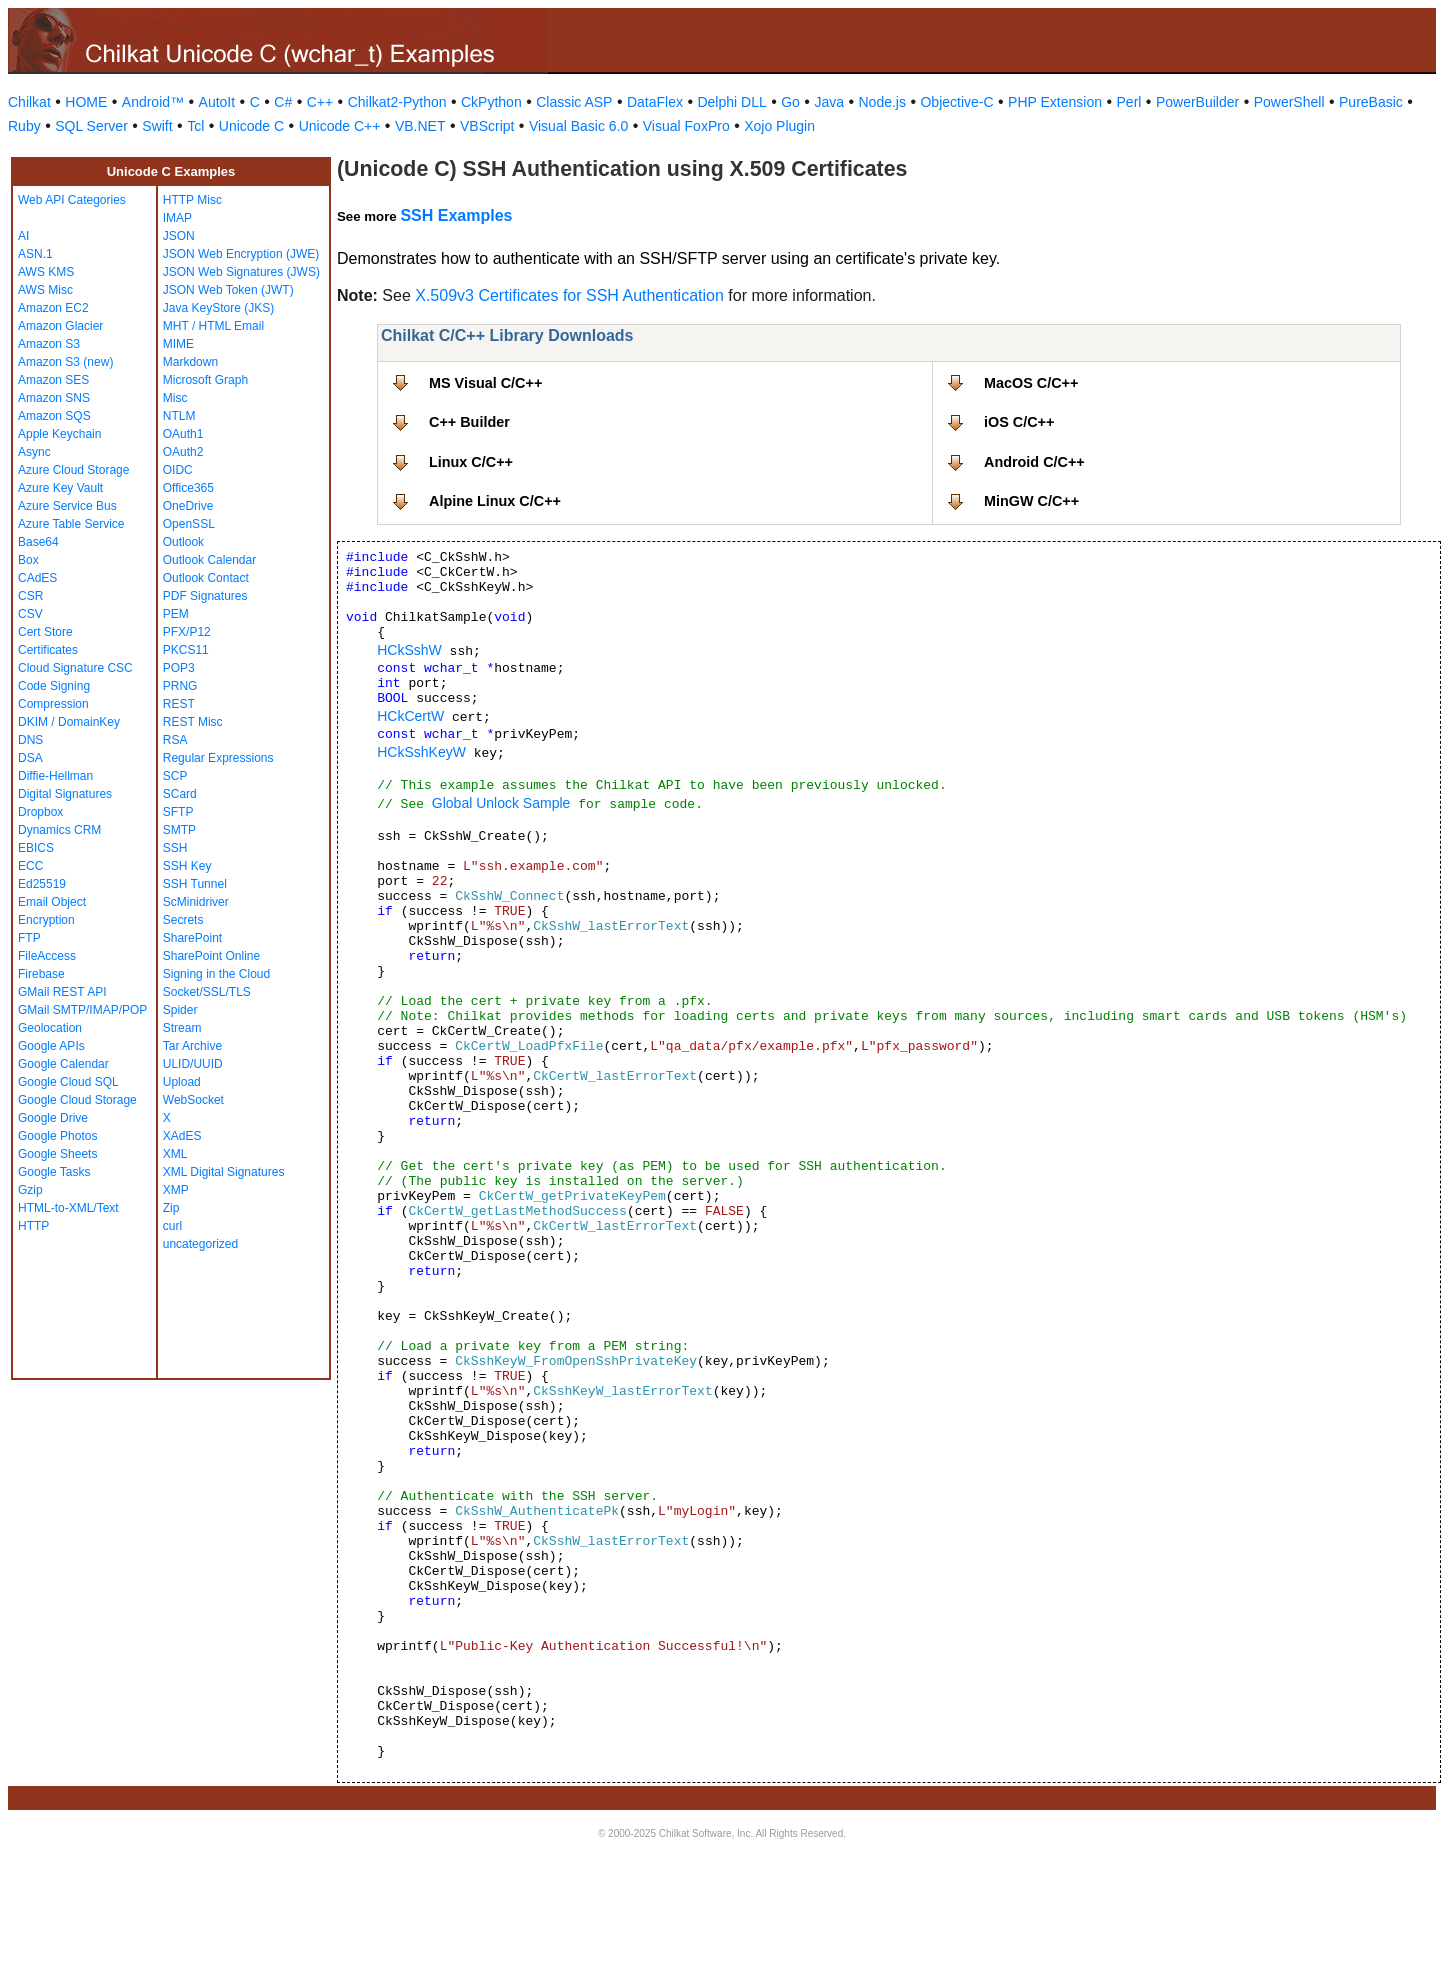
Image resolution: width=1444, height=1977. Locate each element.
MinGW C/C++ (1031, 501)
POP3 (179, 668)
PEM (176, 614)
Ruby (24, 126)
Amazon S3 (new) (65, 362)
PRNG (180, 686)
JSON (179, 236)
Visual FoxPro (686, 126)
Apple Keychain (59, 434)
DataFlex (655, 102)
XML (175, 1154)
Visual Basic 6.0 (578, 126)
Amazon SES (53, 380)
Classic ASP (574, 102)
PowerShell (1289, 102)
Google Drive (53, 1118)
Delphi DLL (731, 102)
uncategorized (200, 1244)
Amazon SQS (54, 416)
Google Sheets (57, 1154)
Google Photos (57, 1136)
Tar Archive (192, 1046)
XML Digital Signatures (224, 1172)
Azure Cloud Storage (73, 470)
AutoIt (217, 102)
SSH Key (187, 866)
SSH (175, 848)
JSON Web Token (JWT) (228, 290)
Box (28, 560)
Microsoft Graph (205, 380)
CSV (30, 614)
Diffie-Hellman (55, 776)
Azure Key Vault (60, 488)
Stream (182, 1028)
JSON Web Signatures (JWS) (241, 272)
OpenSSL (189, 524)
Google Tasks (54, 1172)
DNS (30, 740)
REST (179, 704)
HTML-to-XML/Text (68, 1208)
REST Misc (193, 722)
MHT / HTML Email (213, 326)
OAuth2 (183, 452)
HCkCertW (410, 716)
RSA (175, 740)
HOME (86, 102)
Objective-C (956, 102)
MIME (178, 344)
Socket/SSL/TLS (207, 992)
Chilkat (29, 102)
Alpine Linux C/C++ (495, 501)
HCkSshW (409, 650)
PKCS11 (186, 650)
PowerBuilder (1197, 102)
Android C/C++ (1034, 462)
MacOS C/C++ (1031, 383)
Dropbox (40, 812)
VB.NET (420, 126)
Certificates (48, 650)
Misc (175, 398)
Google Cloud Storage (77, 1100)
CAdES (37, 578)
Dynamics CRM (59, 830)
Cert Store (45, 632)
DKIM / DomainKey (69, 722)
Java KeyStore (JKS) (218, 308)
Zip (171, 1208)
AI (23, 236)
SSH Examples (456, 215)
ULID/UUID (193, 1064)
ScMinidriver (196, 902)
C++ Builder (469, 422)
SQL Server (91, 126)
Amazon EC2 (53, 308)
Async (34, 452)
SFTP (178, 812)
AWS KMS (46, 272)
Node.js (882, 102)
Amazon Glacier (60, 326)
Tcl (195, 126)
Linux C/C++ (471, 462)
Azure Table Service (71, 524)
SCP (175, 776)
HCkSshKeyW (421, 752)
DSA (30, 758)
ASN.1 (35, 254)
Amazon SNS (54, 398)
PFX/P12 (187, 632)
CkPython (491, 102)
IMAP (177, 218)
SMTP (179, 830)
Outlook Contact (206, 578)
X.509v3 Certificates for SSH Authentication (569, 295)
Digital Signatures (65, 794)
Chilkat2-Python (397, 102)
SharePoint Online (211, 956)
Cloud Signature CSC (75, 668)
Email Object (52, 902)
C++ (320, 102)
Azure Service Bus (67, 506)
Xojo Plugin (779, 126)
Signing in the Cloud (216, 974)
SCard (180, 794)
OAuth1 (183, 434)
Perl (1129, 102)
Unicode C (251, 126)
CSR (30, 596)
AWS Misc (45, 290)
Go (790, 102)
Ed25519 (42, 884)
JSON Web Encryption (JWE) (241, 254)
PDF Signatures (205, 596)
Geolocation (50, 1028)
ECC (30, 866)
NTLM (179, 416)
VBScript (487, 126)
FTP (29, 938)
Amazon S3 (49, 344)
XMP (176, 1190)
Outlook (183, 542)
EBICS (36, 848)
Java (829, 102)
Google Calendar (63, 1064)
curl (172, 1226)
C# (283, 102)
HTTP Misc (192, 200)
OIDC (178, 470)
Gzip (30, 1190)
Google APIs (51, 1046)
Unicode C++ (340, 126)
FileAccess (47, 956)
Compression (53, 704)
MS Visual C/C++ (485, 383)
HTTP (33, 1226)
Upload (182, 1082)
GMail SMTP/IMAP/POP (82, 1010)
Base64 (38, 542)
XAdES (182, 1136)
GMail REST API (62, 992)
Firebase (41, 974)
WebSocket (193, 1100)
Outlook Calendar (209, 560)
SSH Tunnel (195, 884)
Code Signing (54, 686)
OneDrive (188, 506)
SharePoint (192, 938)
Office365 (188, 488)
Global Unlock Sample (501, 803)
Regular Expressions (218, 758)
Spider (180, 1010)
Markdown (190, 362)
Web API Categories (72, 200)
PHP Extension (1055, 102)
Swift (157, 126)
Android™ (153, 102)
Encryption (46, 920)
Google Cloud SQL (68, 1082)
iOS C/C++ (1019, 422)
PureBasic (1371, 102)
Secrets (183, 920)
